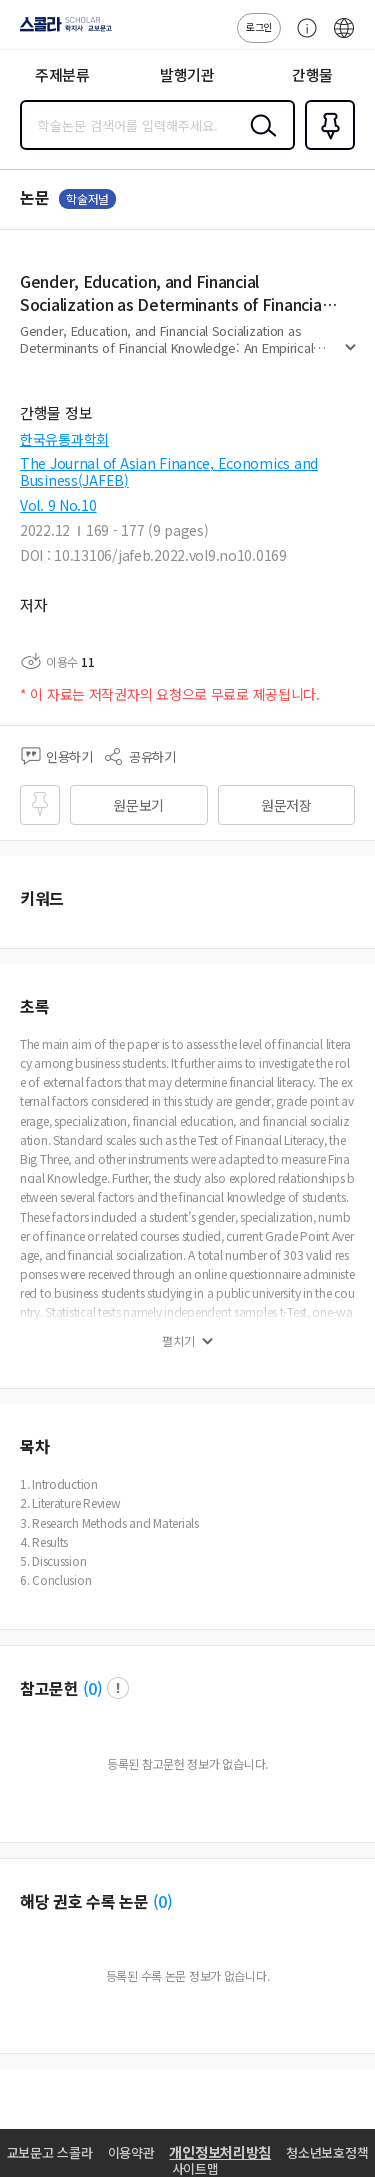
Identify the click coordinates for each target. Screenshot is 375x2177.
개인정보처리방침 (220, 2152)
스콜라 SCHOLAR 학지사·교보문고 (60, 31)
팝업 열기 (118, 1688)
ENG (344, 38)
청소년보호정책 (327, 2152)
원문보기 (138, 805)
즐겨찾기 (326, 148)
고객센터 (302, 38)
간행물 (312, 74)
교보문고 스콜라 (50, 2152)
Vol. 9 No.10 (58, 505)
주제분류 (62, 74)
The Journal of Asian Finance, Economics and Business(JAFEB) (169, 471)
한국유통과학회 (64, 439)
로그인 (259, 26)
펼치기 (350, 356)
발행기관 (187, 74)
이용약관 (131, 2152)
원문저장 (286, 805)
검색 (259, 141)
